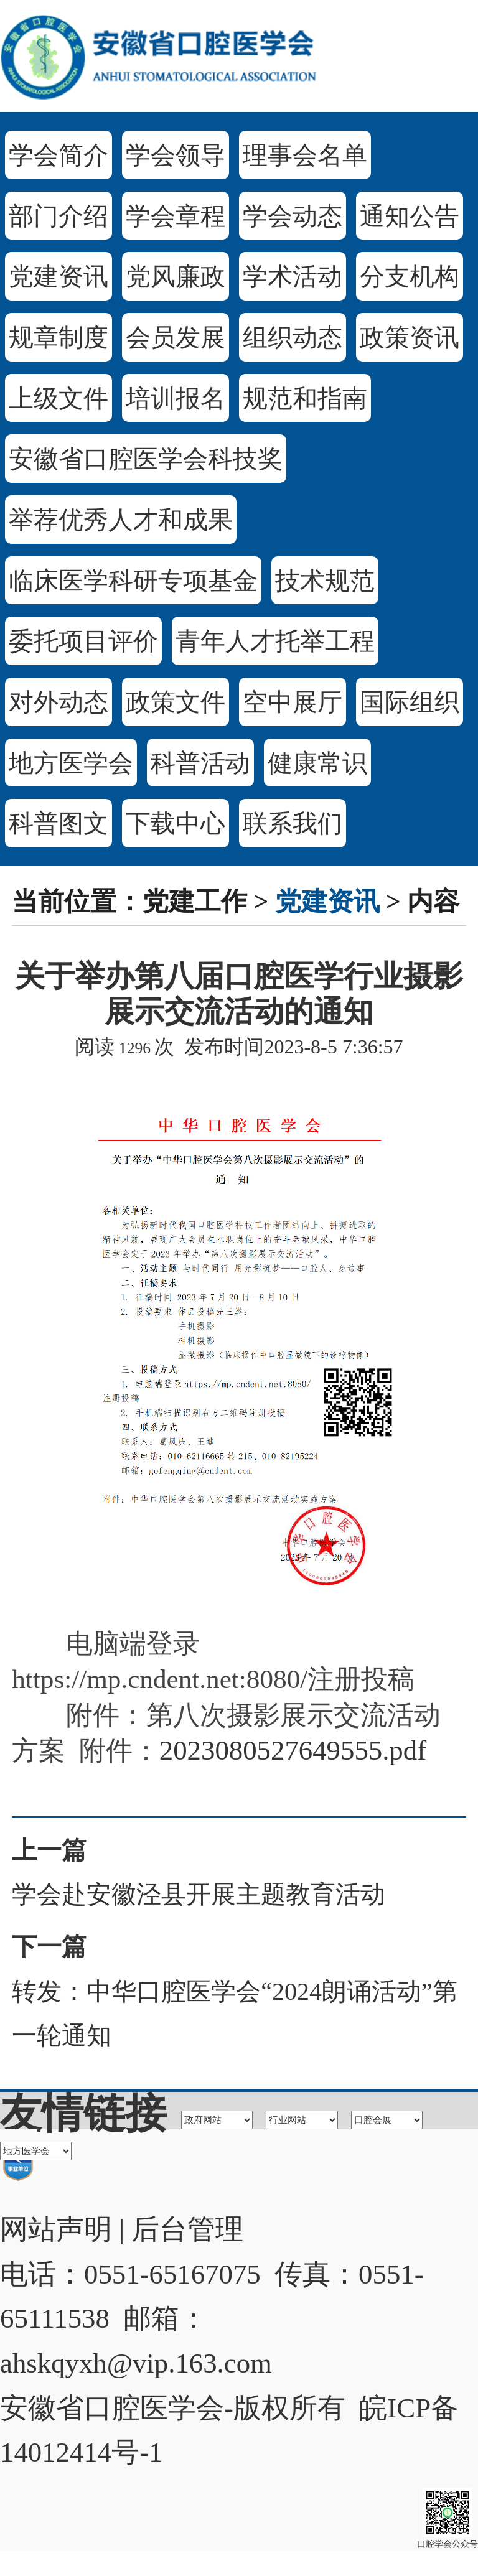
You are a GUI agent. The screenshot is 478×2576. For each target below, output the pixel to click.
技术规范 (325, 581)
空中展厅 (292, 702)
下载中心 (175, 824)
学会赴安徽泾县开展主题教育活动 (198, 1894)
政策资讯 (409, 338)
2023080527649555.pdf (292, 1750)
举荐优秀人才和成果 (121, 520)
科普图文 (58, 824)
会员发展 (175, 338)
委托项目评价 (83, 641)
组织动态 (292, 338)
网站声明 (56, 2229)
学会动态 (292, 216)
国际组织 (409, 702)
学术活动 (292, 277)
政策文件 (175, 702)
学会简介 (58, 155)
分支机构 (409, 277)
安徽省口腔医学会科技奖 (146, 459)
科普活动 (200, 763)
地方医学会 (71, 763)
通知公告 (409, 216)
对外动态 (58, 702)
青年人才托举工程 (275, 641)
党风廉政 (175, 277)
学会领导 (175, 155)
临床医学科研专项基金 (133, 581)
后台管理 (187, 2229)
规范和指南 (305, 399)
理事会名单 (305, 155)
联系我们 (292, 824)
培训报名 (175, 399)
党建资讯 (58, 277)
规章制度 (58, 338)
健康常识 (317, 763)
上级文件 (58, 399)
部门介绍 (58, 216)
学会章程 (175, 216)
